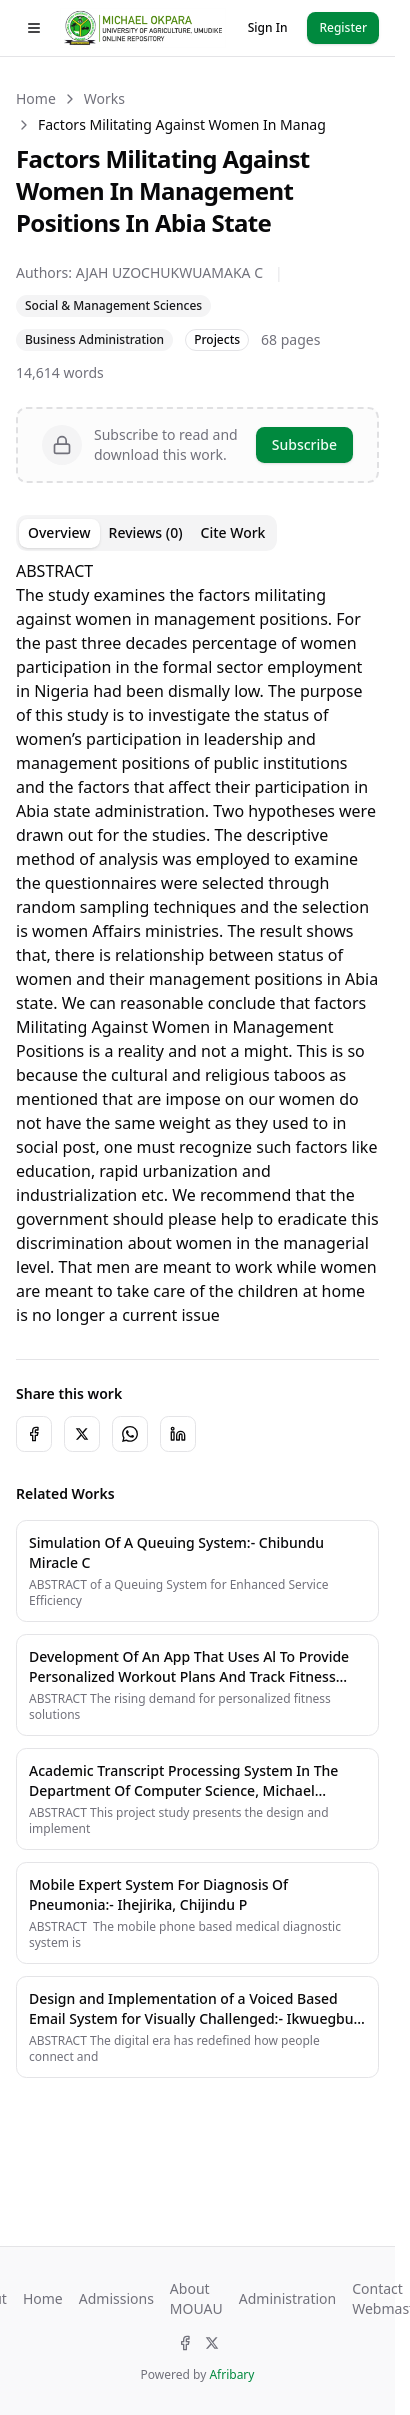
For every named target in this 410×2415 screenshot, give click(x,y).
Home (36, 98)
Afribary (231, 2374)
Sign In (268, 27)
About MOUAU (196, 2298)
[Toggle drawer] (34, 28)
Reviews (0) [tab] (146, 532)
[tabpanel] (197, 943)
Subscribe (304, 444)
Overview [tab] (59, 532)
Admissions (116, 2298)
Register (343, 27)
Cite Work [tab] (233, 532)
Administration (287, 2298)
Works (104, 98)
